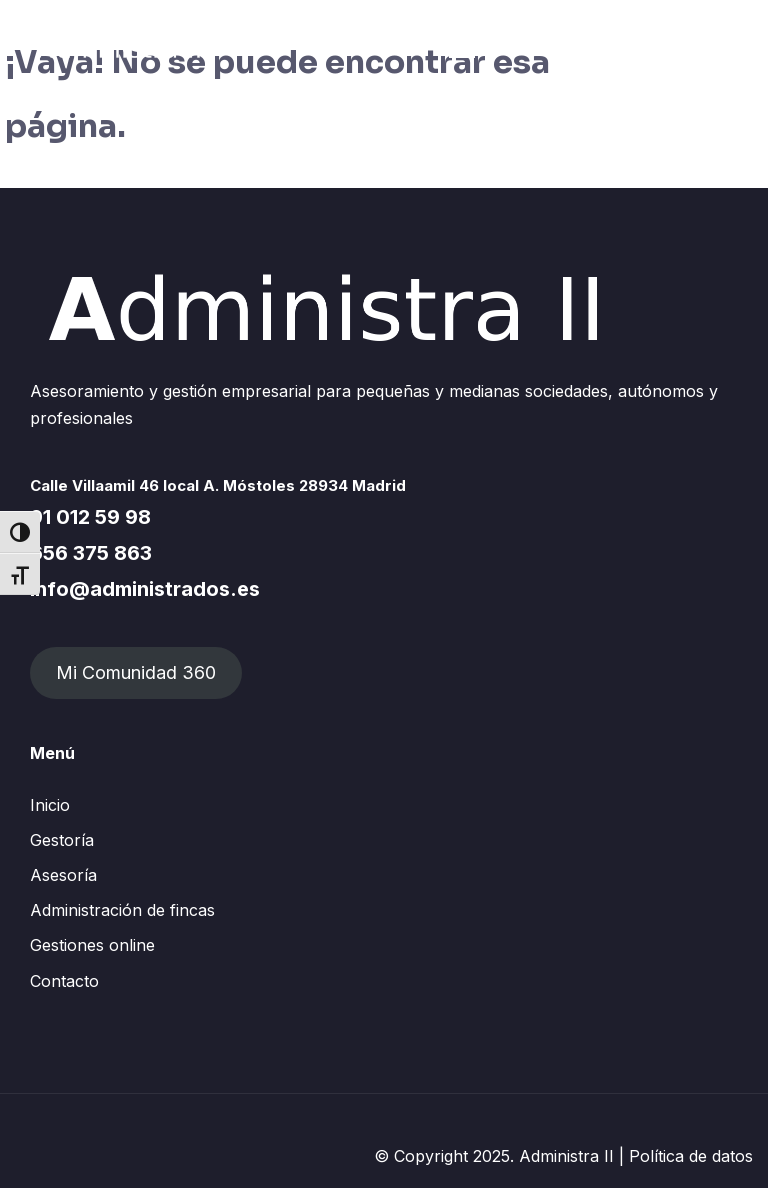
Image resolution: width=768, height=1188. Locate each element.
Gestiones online (92, 945)
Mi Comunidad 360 (136, 672)
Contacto (64, 981)
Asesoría (63, 875)
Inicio (50, 805)
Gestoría (62, 840)
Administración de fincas (122, 910)
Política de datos (691, 1156)
